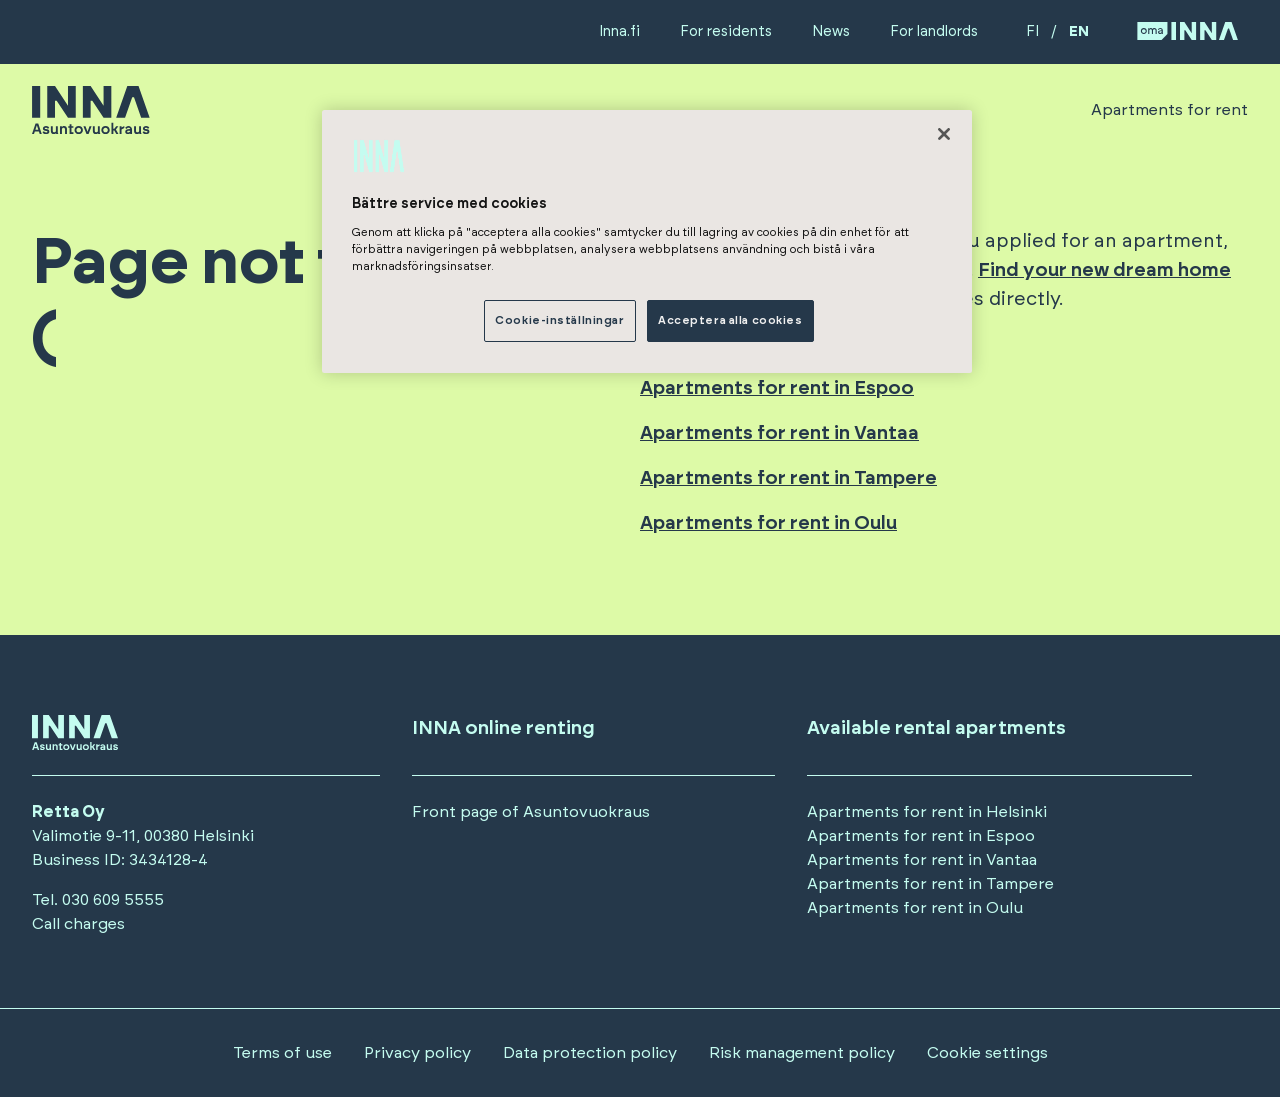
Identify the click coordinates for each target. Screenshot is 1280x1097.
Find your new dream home (1104, 270)
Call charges (78, 924)
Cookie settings (987, 1053)
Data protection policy (590, 1053)
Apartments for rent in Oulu (768, 523)
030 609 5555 (113, 900)
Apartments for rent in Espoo (777, 388)
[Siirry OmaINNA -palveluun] (1187, 32)
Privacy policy (417, 1053)
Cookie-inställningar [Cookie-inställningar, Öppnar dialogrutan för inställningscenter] (559, 320)
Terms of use (282, 1053)
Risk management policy (802, 1053)
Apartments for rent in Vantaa (779, 433)
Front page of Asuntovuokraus (531, 812)
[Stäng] (944, 134)
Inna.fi (619, 31)
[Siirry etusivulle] (91, 125)
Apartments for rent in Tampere (788, 478)
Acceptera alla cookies (730, 320)
